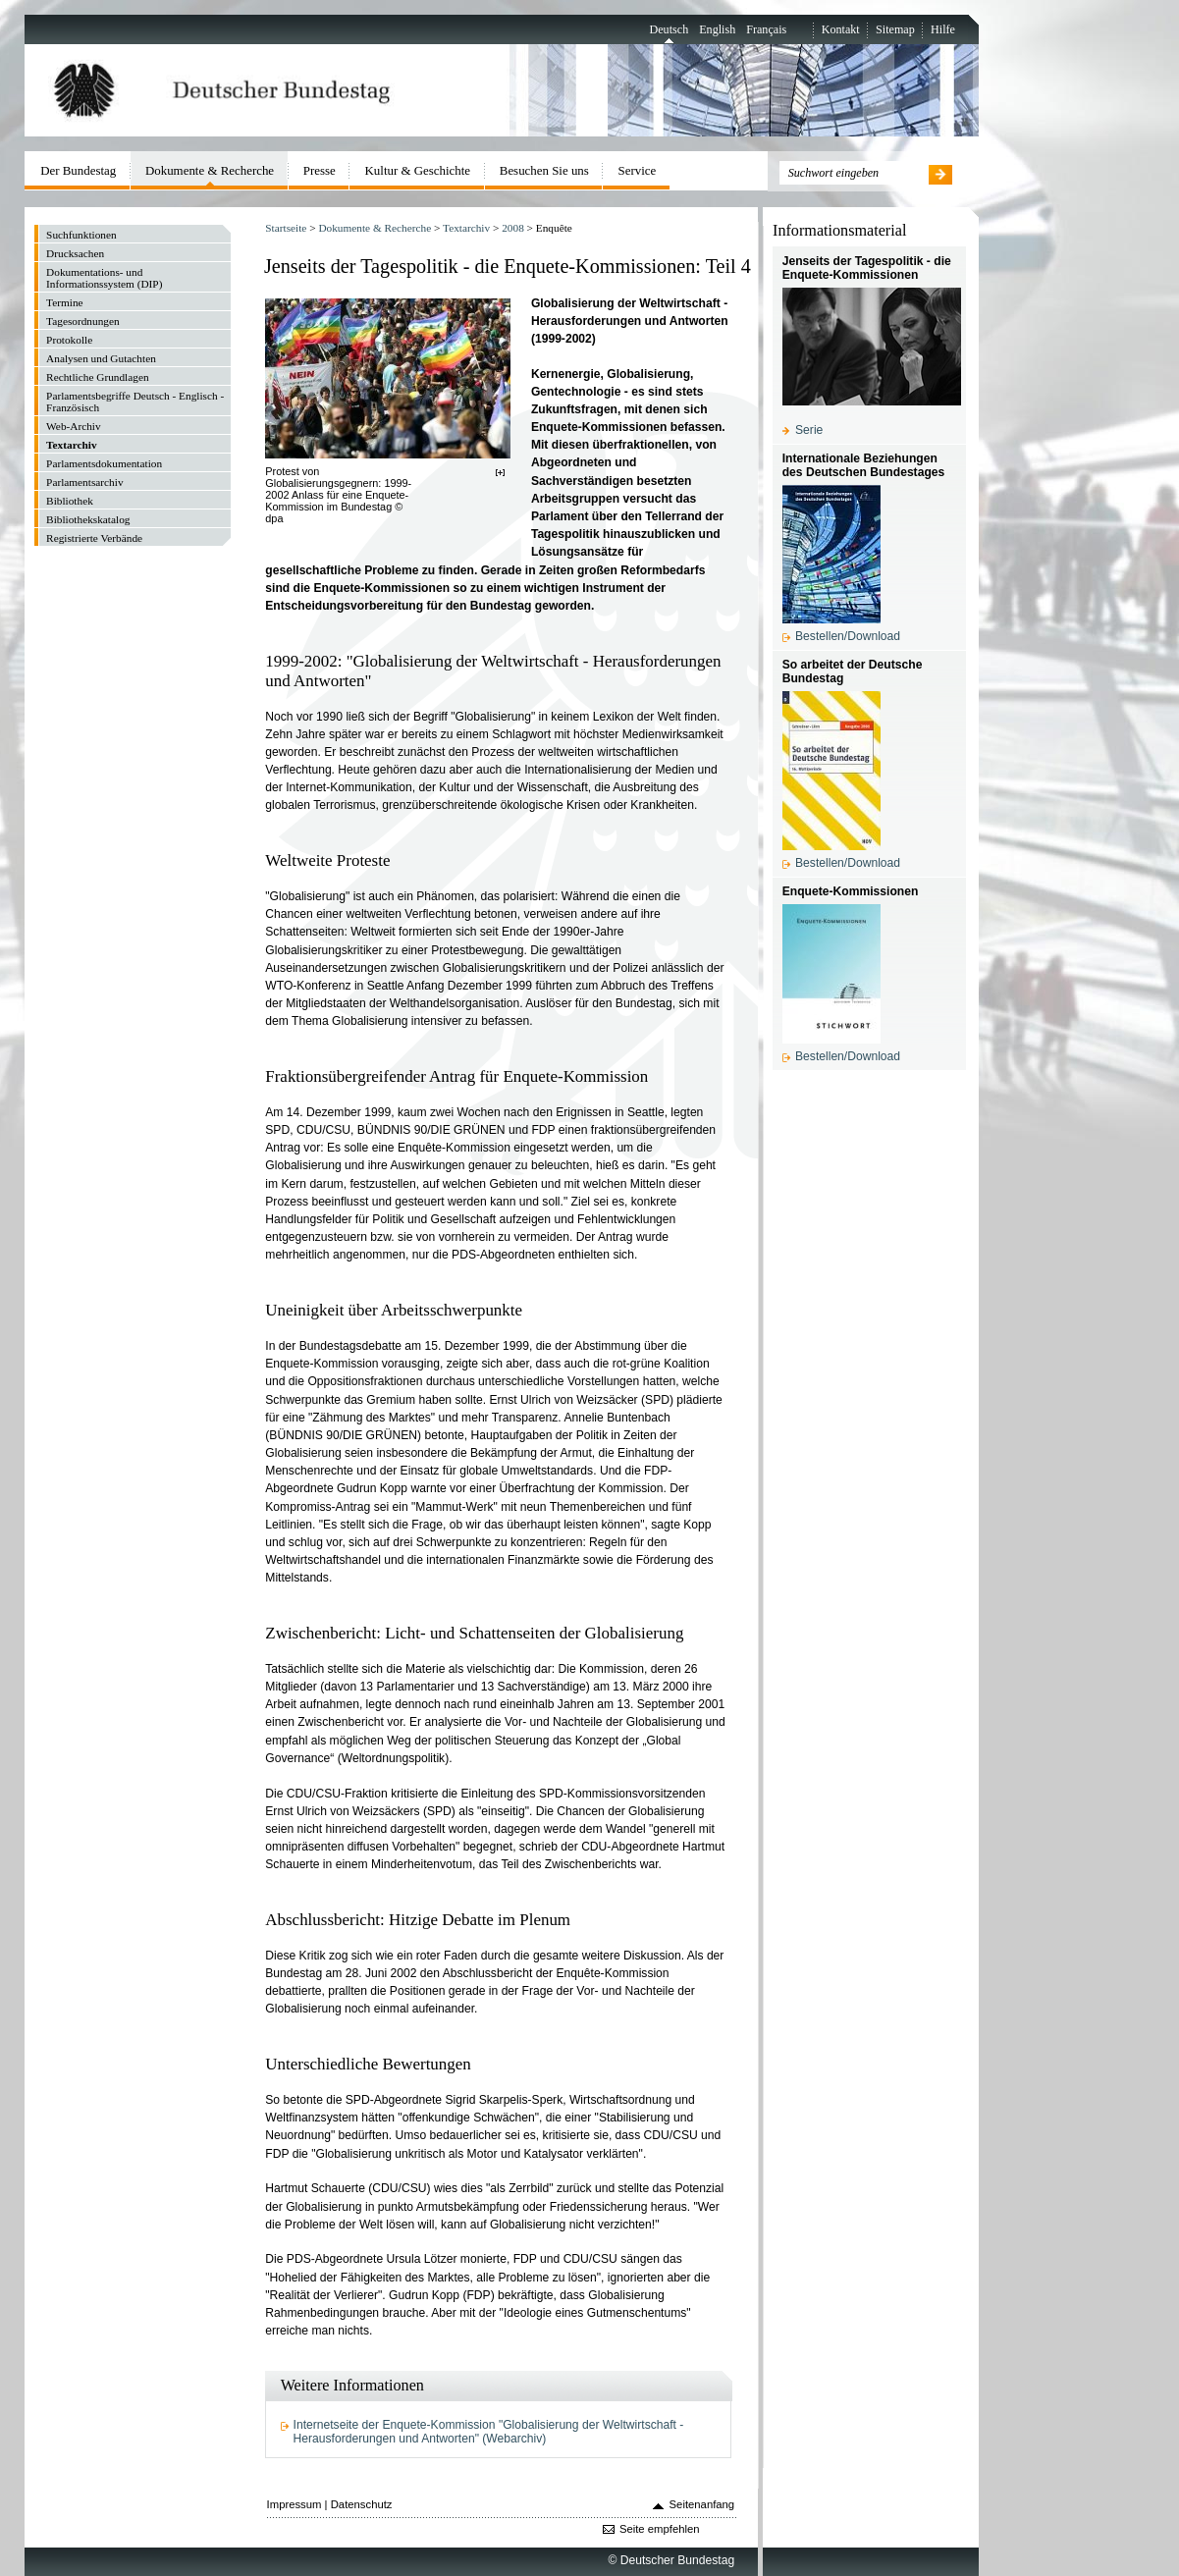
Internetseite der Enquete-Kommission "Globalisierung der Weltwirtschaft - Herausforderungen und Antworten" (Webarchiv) (489, 2431)
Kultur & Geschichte (418, 170)
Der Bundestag (78, 170)
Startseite (285, 228)
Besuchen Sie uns (544, 170)
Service (637, 170)
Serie (809, 430)
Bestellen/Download (847, 636)
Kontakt (841, 29)
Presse (319, 170)
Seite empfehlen (659, 2529)
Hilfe (943, 29)
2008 (513, 228)
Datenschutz (362, 2504)
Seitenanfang (702, 2504)
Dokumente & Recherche (374, 228)
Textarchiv (466, 228)
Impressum (294, 2504)
